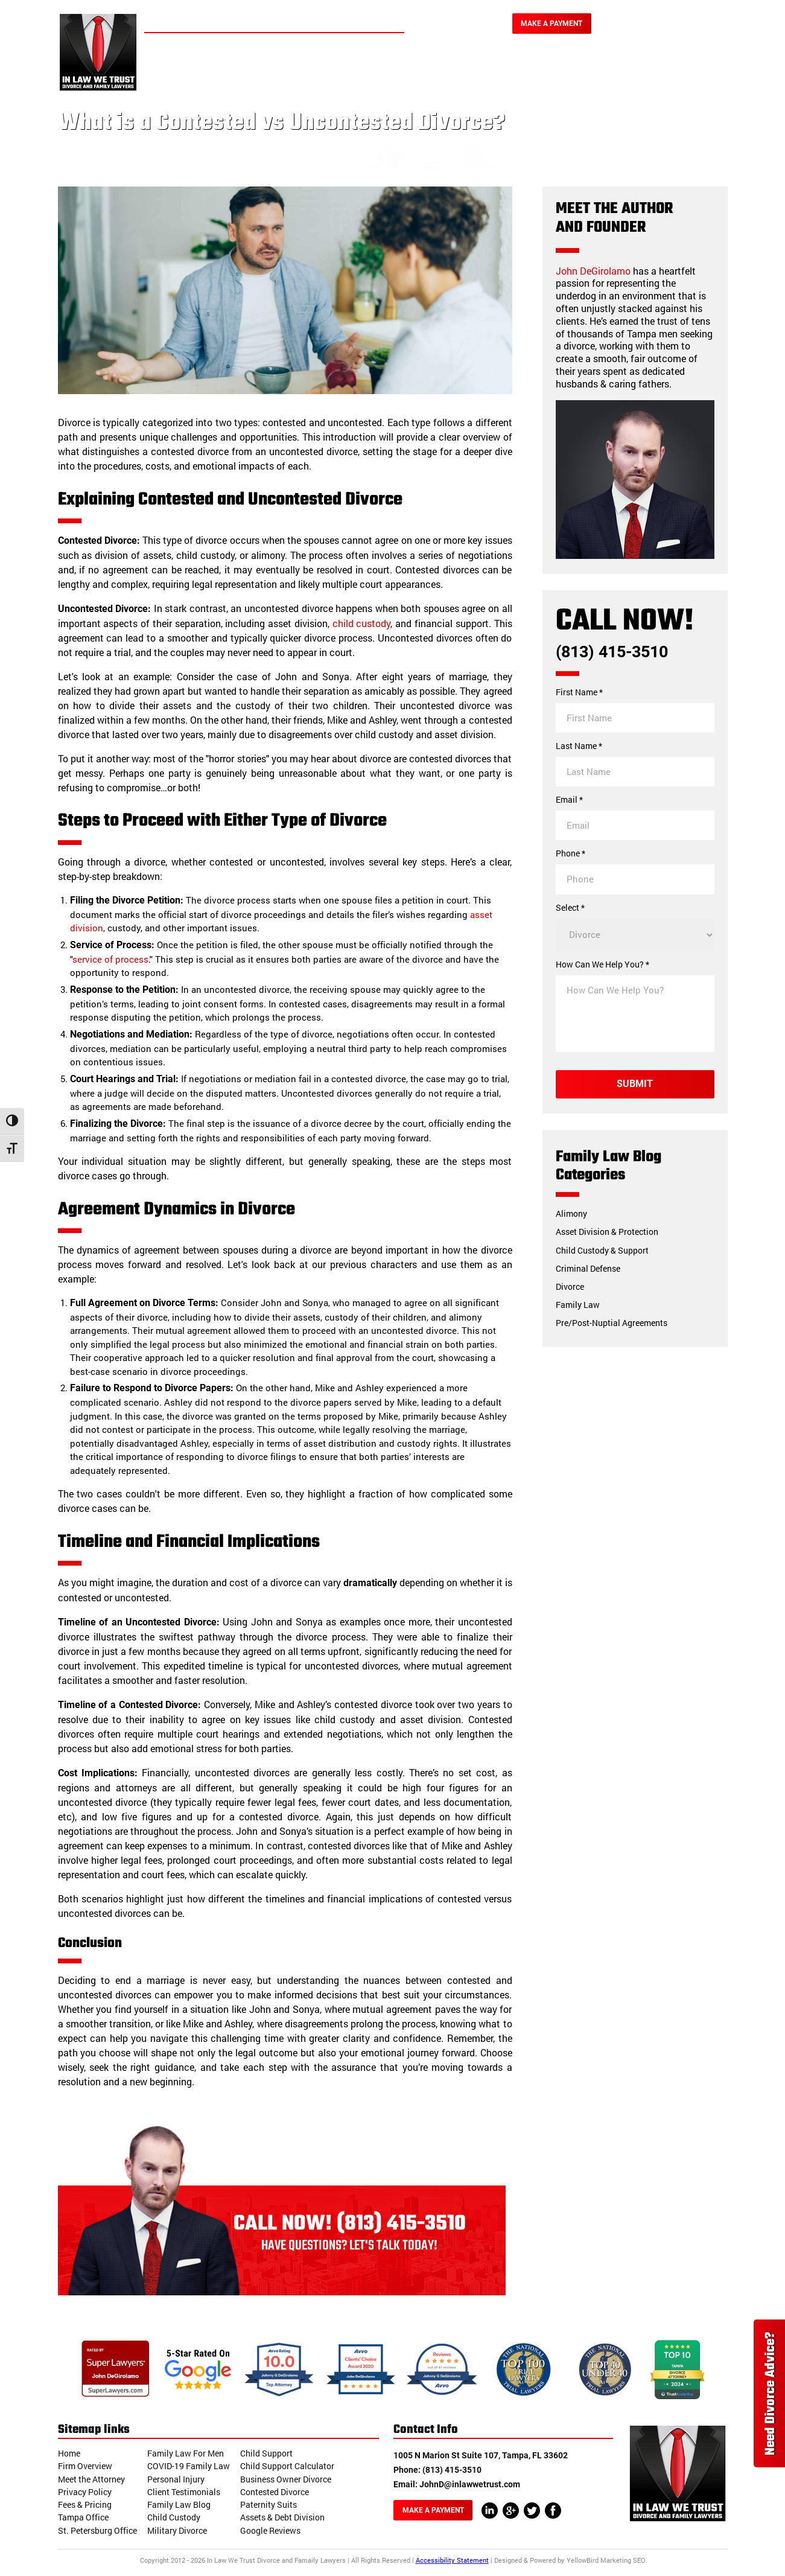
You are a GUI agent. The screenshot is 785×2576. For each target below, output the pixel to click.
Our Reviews (523, 68)
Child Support (266, 2453)
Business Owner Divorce (285, 2479)
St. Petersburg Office (97, 2530)
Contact (709, 68)
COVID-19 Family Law (188, 2466)
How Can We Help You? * (602, 964)
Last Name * (579, 746)
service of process (110, 959)
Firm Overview (85, 2466)
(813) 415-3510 (665, 25)
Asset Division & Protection (607, 1231)
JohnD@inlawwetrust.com (469, 2484)
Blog (661, 68)
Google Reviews (270, 2530)
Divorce (570, 1286)
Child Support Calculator (287, 2466)
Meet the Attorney (91, 2479)
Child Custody (173, 2517)
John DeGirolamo (593, 270)
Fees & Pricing (85, 2504)
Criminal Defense (588, 1268)
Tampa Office (83, 2517)
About (255, 68)
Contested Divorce (274, 2492)
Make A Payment (551, 23)
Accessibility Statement (452, 2560)
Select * (570, 908)
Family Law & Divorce (337, 68)
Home (208, 68)
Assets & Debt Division (282, 2517)
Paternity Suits (268, 2504)
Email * (569, 799)
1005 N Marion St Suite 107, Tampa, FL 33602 (480, 2455)
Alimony (571, 1213)
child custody (361, 623)
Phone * (570, 853)
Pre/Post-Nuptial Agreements (611, 1322)
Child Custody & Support (602, 1250)
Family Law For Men (185, 2453)
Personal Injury (440, 68)
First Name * (579, 692)
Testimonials (601, 68)
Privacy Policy (85, 2492)
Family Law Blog (179, 2504)
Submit (635, 1083)
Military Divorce (177, 2530)
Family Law (578, 1304)
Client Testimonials (183, 2492)
